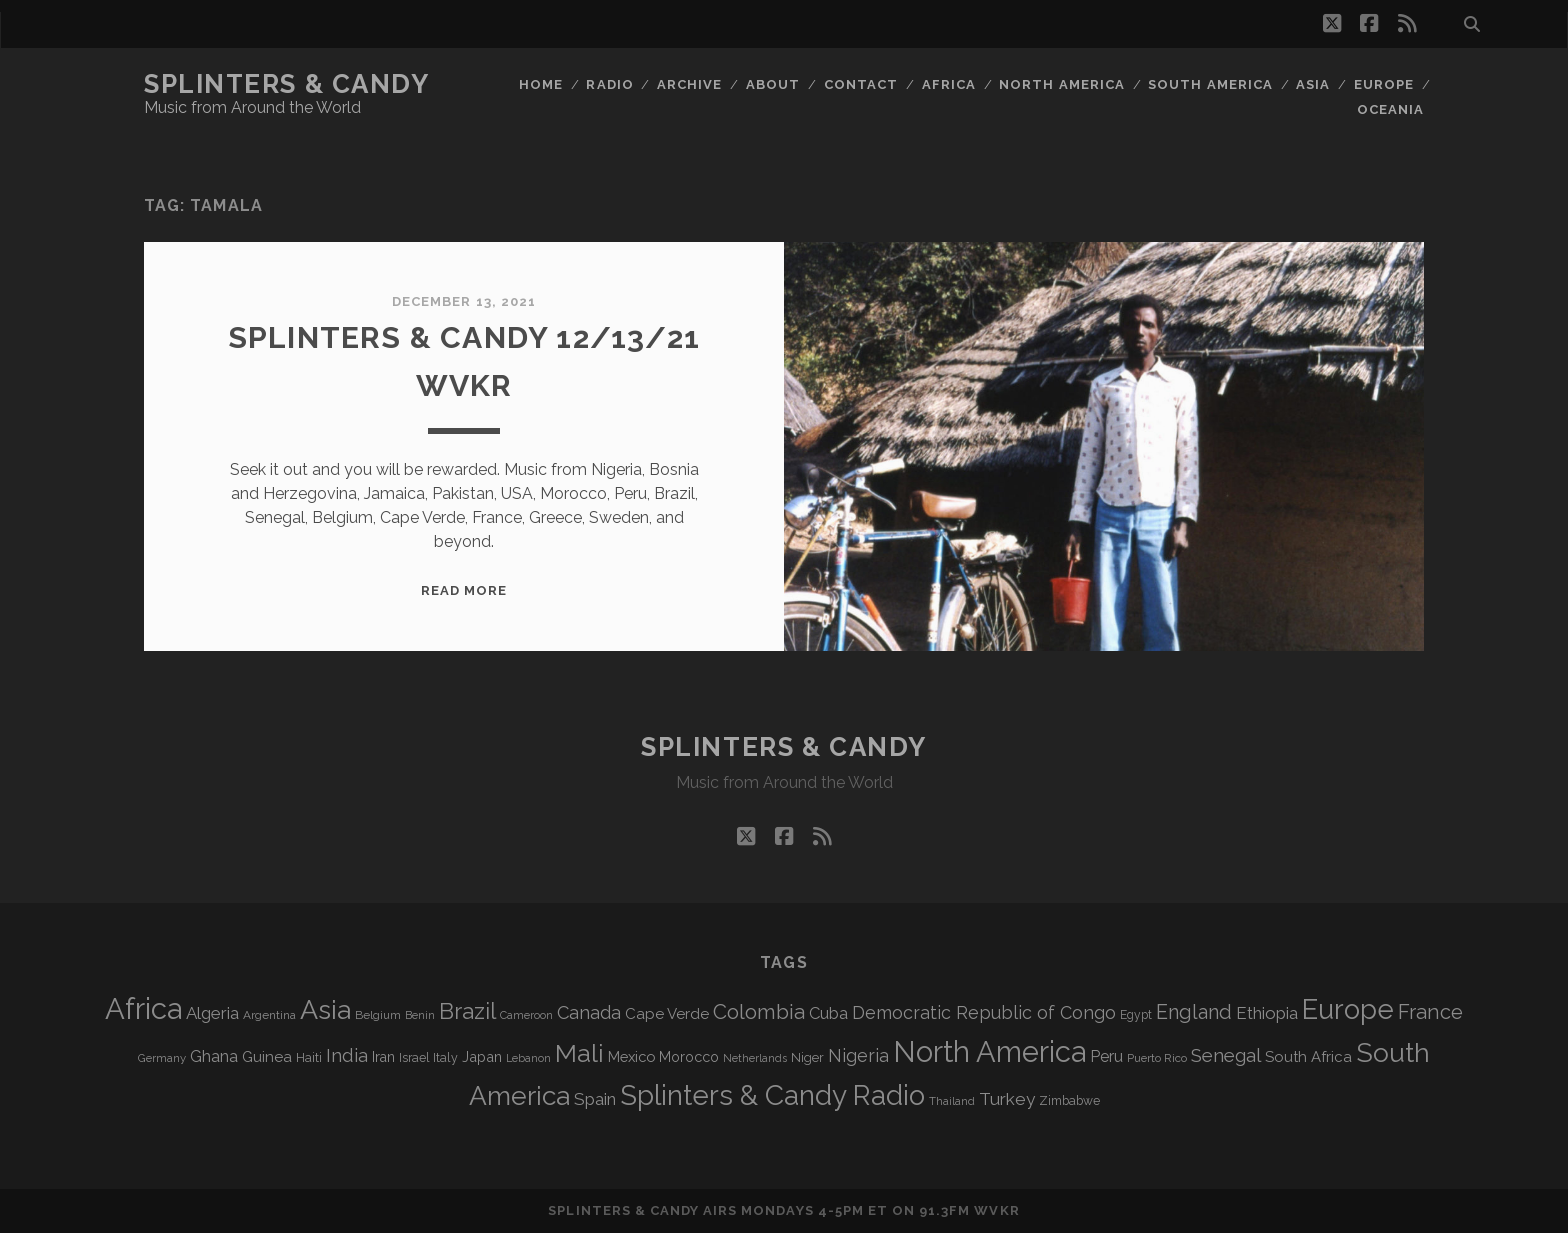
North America (1062, 84)
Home (541, 84)
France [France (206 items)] (1430, 1012)
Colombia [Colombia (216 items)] (759, 1012)
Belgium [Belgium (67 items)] (378, 1015)
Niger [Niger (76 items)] (807, 1057)
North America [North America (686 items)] (989, 1052)
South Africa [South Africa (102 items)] (1308, 1056)
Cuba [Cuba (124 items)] (828, 1013)
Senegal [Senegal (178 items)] (1226, 1055)
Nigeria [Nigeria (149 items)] (858, 1055)
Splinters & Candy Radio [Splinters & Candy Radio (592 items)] (772, 1095)
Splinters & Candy (287, 84)
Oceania (1390, 109)
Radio (609, 84)
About (773, 84)
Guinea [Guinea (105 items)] (267, 1057)
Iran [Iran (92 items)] (383, 1057)
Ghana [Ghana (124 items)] (214, 1056)
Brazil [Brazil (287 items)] (467, 1011)
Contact (861, 84)
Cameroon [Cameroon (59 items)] (526, 1015)
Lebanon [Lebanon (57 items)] (528, 1058)
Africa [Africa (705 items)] (143, 1008)
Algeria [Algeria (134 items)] (212, 1013)
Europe (1384, 84)
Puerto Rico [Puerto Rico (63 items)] (1157, 1058)
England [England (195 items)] (1194, 1012)
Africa (949, 84)
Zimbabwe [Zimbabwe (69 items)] (1069, 1101)
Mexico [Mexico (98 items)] (631, 1056)
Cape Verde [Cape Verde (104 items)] (667, 1014)
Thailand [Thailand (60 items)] (952, 1101)
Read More (464, 590)
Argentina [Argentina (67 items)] (269, 1015)
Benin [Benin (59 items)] (420, 1015)
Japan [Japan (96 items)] (482, 1056)
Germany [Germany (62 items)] (162, 1058)
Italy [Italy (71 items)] (445, 1057)
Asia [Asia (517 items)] (325, 1009)
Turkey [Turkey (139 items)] (1007, 1099)
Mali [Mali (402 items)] (579, 1053)
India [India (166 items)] (347, 1055)
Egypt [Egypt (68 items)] (1136, 1015)
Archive (689, 84)
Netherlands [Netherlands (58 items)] (755, 1058)
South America (1210, 84)
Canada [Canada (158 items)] (589, 1012)
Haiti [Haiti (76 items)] (309, 1057)
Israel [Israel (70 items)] (414, 1058)
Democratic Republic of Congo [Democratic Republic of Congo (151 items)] (984, 1012)
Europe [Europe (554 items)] (1348, 1009)
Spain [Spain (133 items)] (595, 1099)
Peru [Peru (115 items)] (1106, 1056)
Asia (1313, 84)
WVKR (996, 1210)
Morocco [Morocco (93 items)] (689, 1057)
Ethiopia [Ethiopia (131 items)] (1267, 1013)
